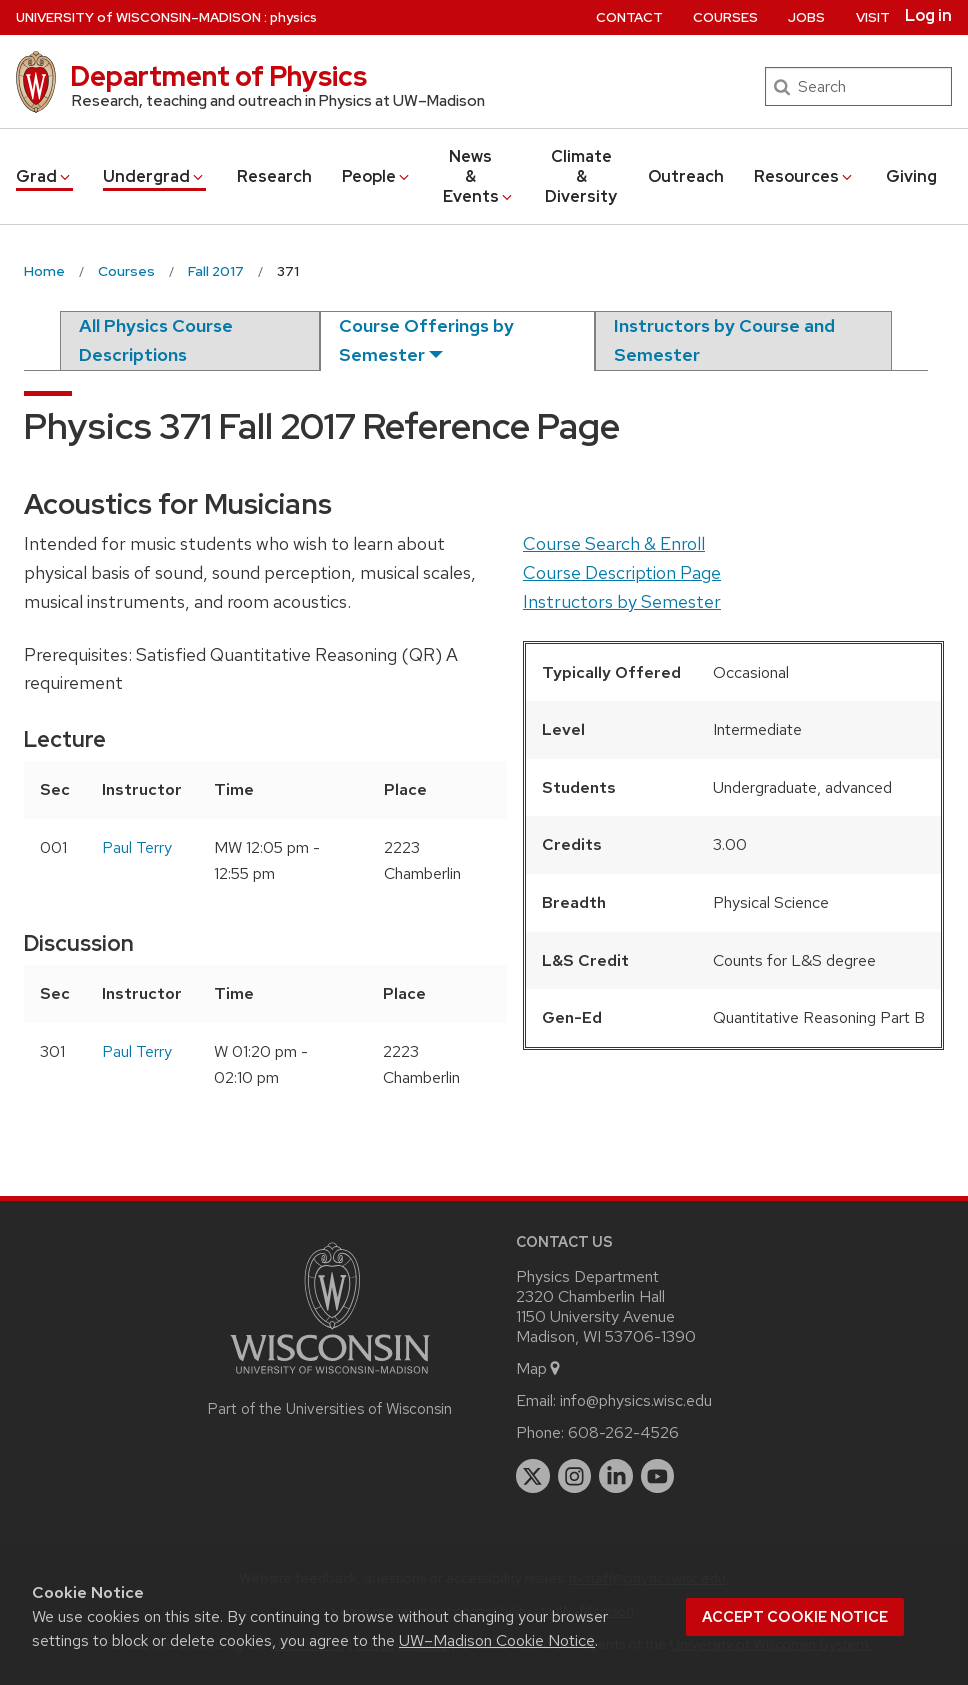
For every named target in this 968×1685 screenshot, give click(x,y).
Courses (725, 17)
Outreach (686, 176)
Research (274, 176)
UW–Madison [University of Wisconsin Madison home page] (138, 17)
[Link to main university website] (330, 1377)
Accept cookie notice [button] (795, 1617)
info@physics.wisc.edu (636, 1400)
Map (539, 1368)
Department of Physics (218, 76)
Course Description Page (622, 572)
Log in (928, 16)
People (377, 176)
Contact (629, 17)
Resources (804, 176)
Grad (44, 176)
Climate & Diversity (581, 176)
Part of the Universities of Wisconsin (330, 1409)
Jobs (806, 17)
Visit (873, 17)
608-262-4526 (623, 1432)
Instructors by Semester (622, 601)
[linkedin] (616, 1476)
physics (293, 17)
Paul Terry (137, 847)
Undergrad (154, 176)
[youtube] (658, 1476)
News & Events (479, 176)
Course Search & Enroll (614, 543)
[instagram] (575, 1476)
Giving (911, 176)
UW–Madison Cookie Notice (497, 1640)
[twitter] (533, 1476)
